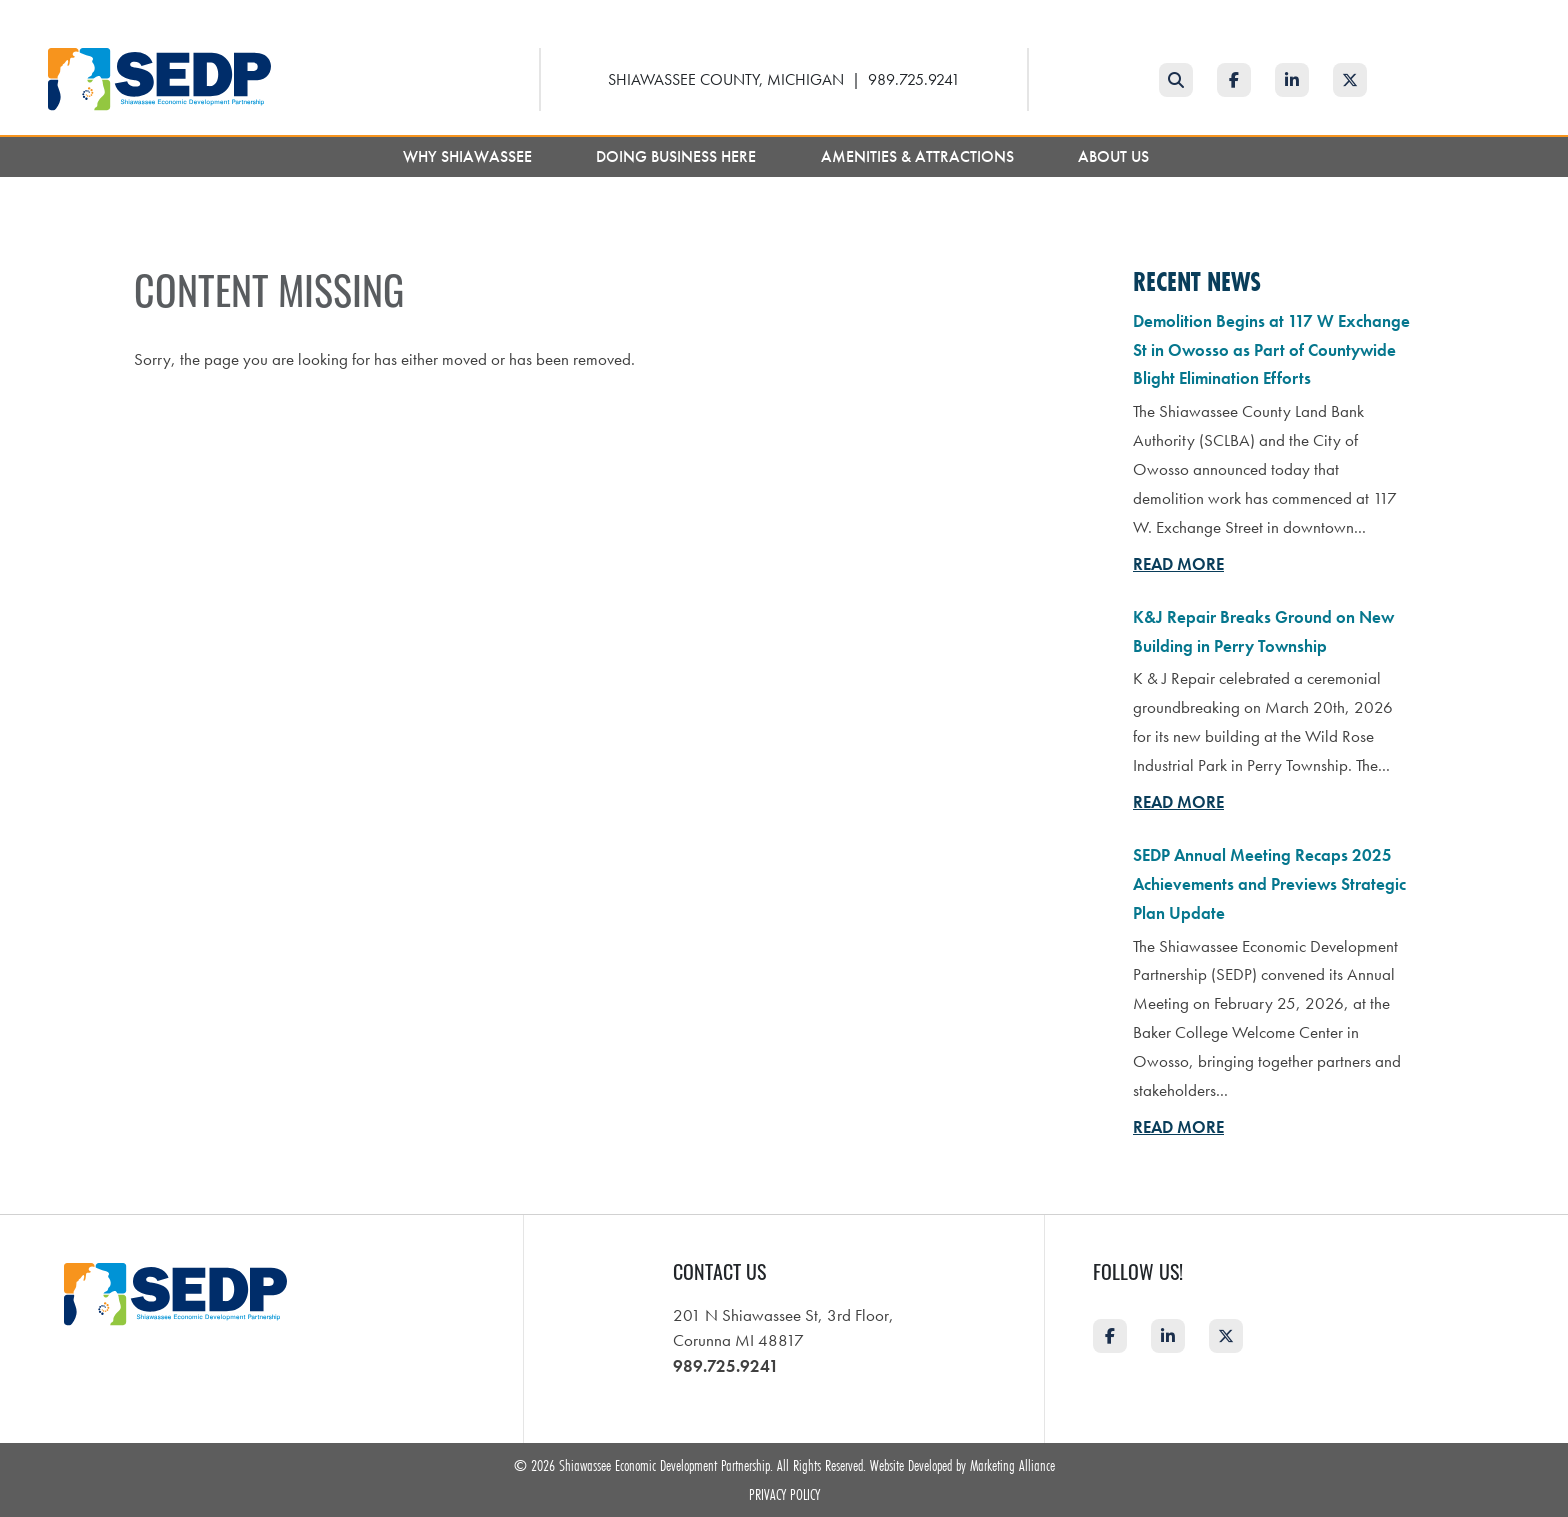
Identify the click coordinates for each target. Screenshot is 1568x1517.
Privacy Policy (784, 1494)
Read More (1178, 564)
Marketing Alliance (1012, 1465)
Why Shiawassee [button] (469, 156)
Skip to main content (0, 16)
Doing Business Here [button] (678, 156)
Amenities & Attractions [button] (919, 156)
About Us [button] (1115, 156)
